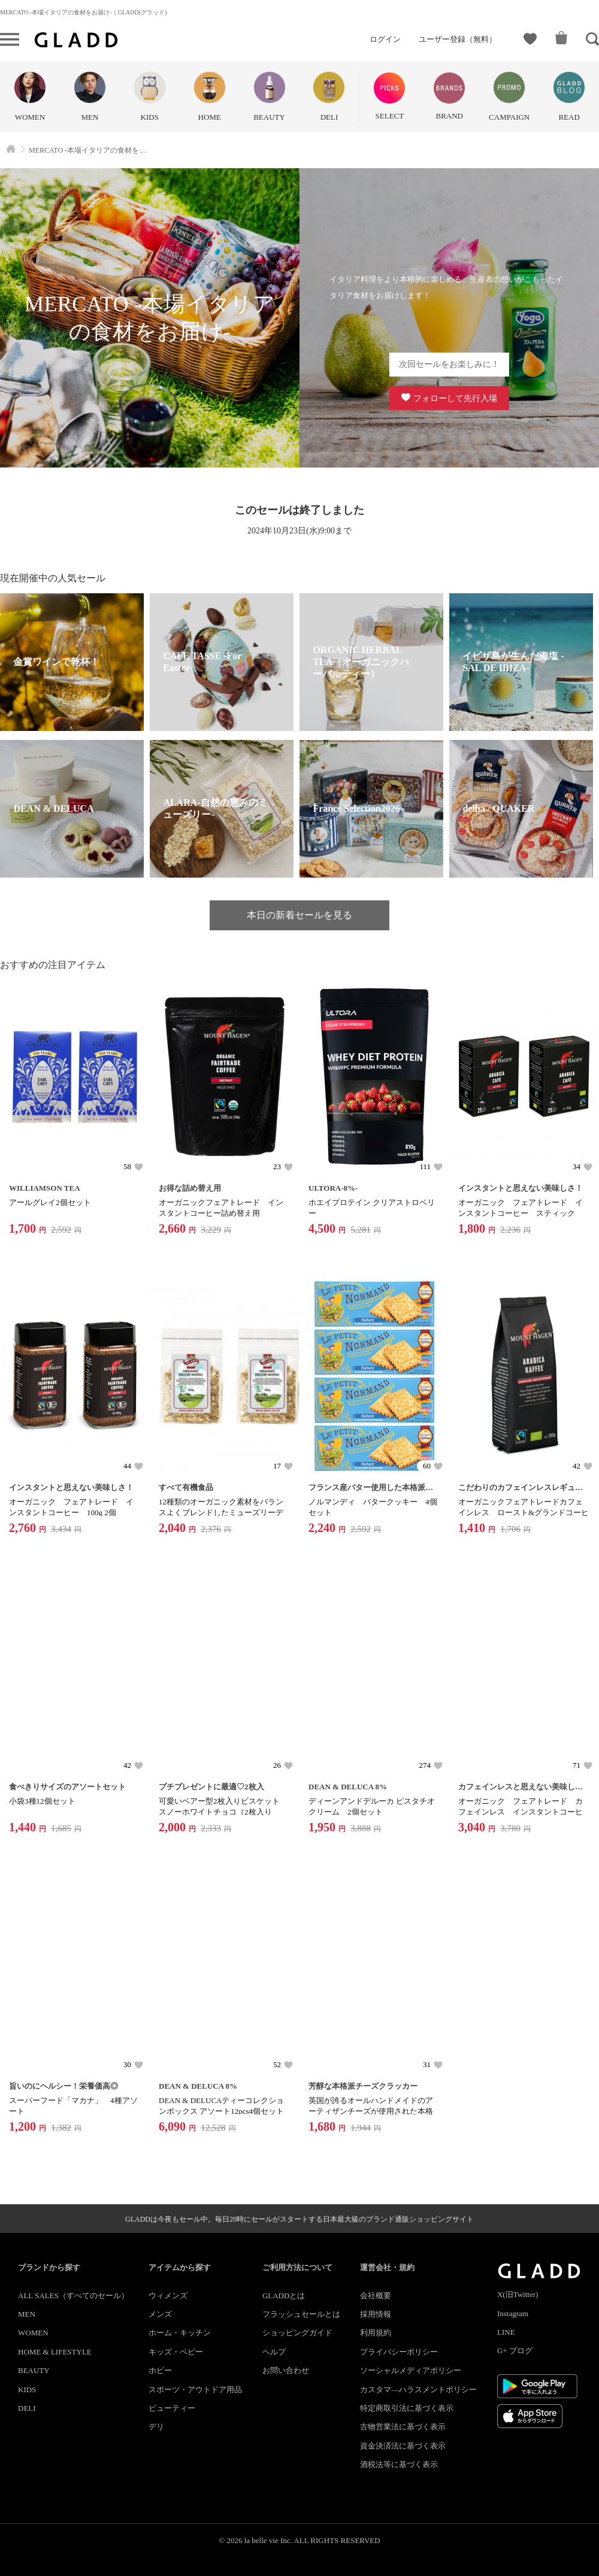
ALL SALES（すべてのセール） (73, 2295)
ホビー (160, 2370)
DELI (27, 2408)
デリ (156, 2426)
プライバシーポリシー (399, 2351)
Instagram (512, 2313)
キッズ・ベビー (176, 2351)
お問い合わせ (285, 2370)
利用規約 (375, 2332)
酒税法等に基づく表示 (399, 2464)
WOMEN (33, 2332)
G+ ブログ (515, 2350)
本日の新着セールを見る (299, 915)
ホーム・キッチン (180, 2332)
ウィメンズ (168, 2295)
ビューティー (172, 2408)
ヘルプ (274, 2351)
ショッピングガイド (297, 2332)
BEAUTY (34, 2370)
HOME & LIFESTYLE (55, 2351)
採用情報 (375, 2314)
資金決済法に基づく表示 (403, 2445)
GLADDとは (283, 2295)
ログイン (385, 39)
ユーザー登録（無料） (458, 39)
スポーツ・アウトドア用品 (195, 2389)
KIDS (27, 2389)
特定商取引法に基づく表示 (406, 2408)
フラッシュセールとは (301, 2314)
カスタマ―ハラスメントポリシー (418, 2389)
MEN (26, 2314)
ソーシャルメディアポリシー (410, 2370)
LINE (506, 2332)
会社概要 (375, 2295)
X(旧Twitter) (517, 2294)
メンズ (160, 2314)
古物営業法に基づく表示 (403, 2426)
